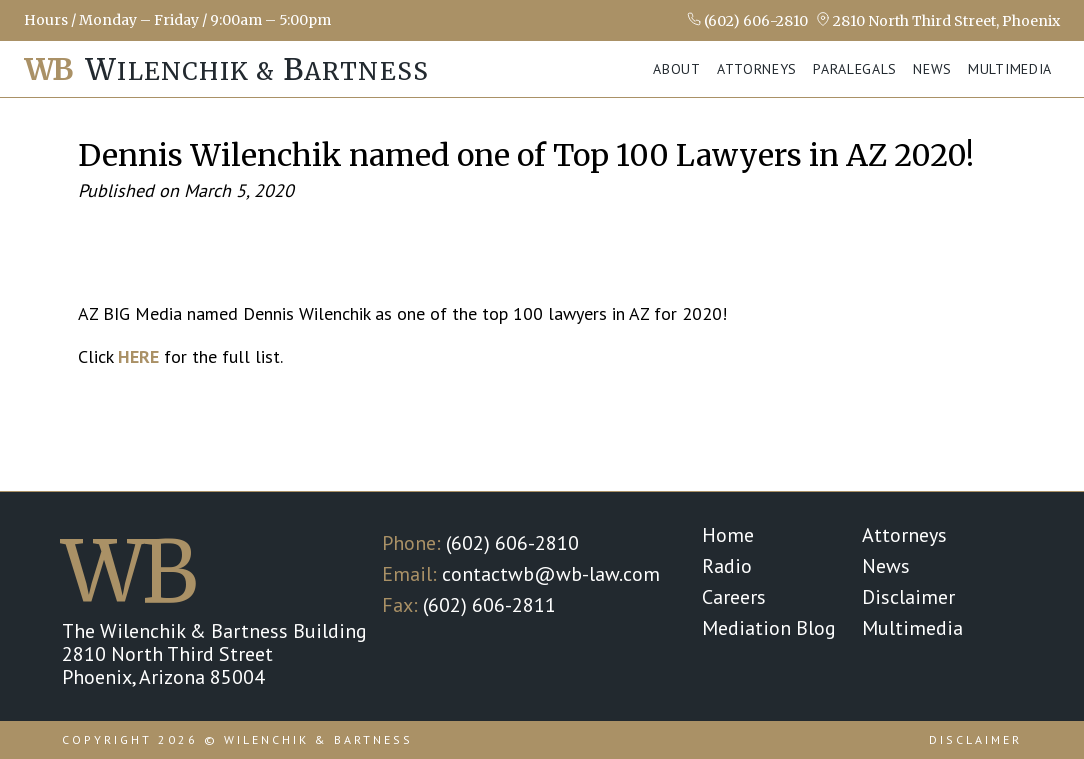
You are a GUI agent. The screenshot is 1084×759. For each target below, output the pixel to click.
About (677, 69)
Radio (727, 566)
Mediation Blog (769, 628)
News (932, 69)
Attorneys (757, 69)
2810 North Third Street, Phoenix (938, 20)
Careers (734, 597)
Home (728, 535)
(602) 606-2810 (747, 20)
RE (149, 356)
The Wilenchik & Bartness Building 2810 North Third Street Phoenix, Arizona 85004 (214, 654)
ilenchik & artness (226, 69)
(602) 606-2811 (489, 605)
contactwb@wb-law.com (551, 574)
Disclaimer (908, 597)
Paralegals (855, 69)
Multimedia (1010, 69)
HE (128, 356)
